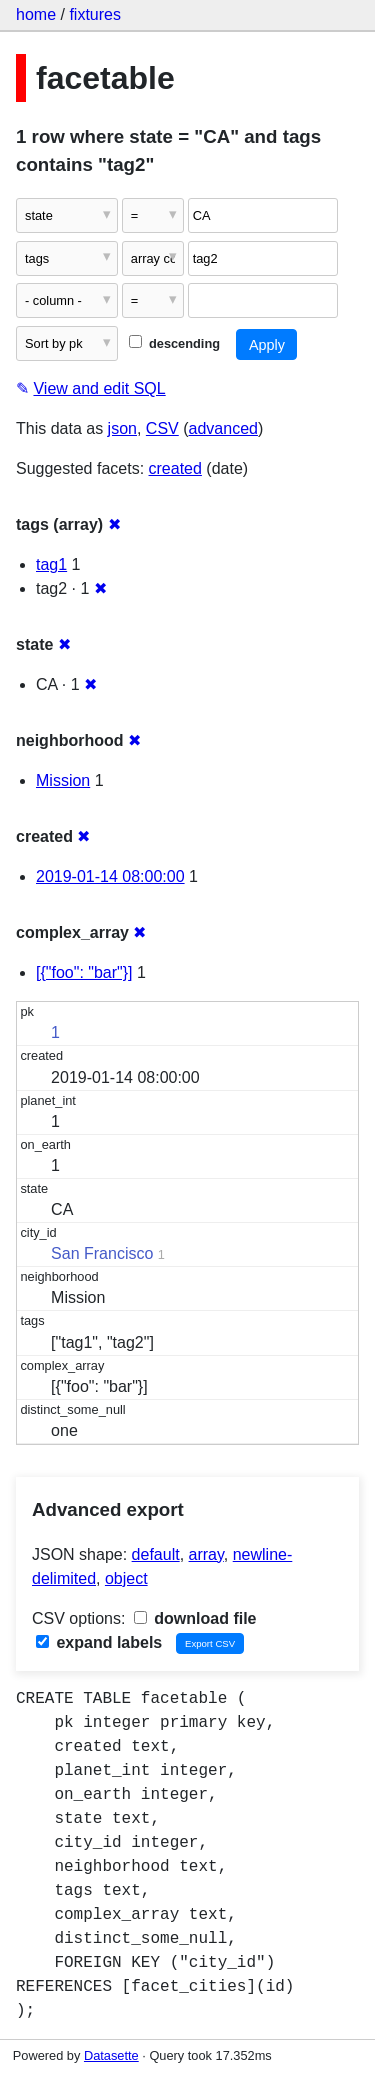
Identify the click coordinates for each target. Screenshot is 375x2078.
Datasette (111, 2055)
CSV (162, 428)
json (122, 428)
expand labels (99, 1642)
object (126, 1578)
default (156, 1554)
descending (174, 343)
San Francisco (102, 1253)
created (175, 468)
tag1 (51, 564)
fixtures (95, 14)
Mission (63, 780)
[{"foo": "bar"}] (84, 972)
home (36, 14)
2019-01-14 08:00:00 (110, 876)
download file (195, 1618)
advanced (223, 428)
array (206, 1554)
